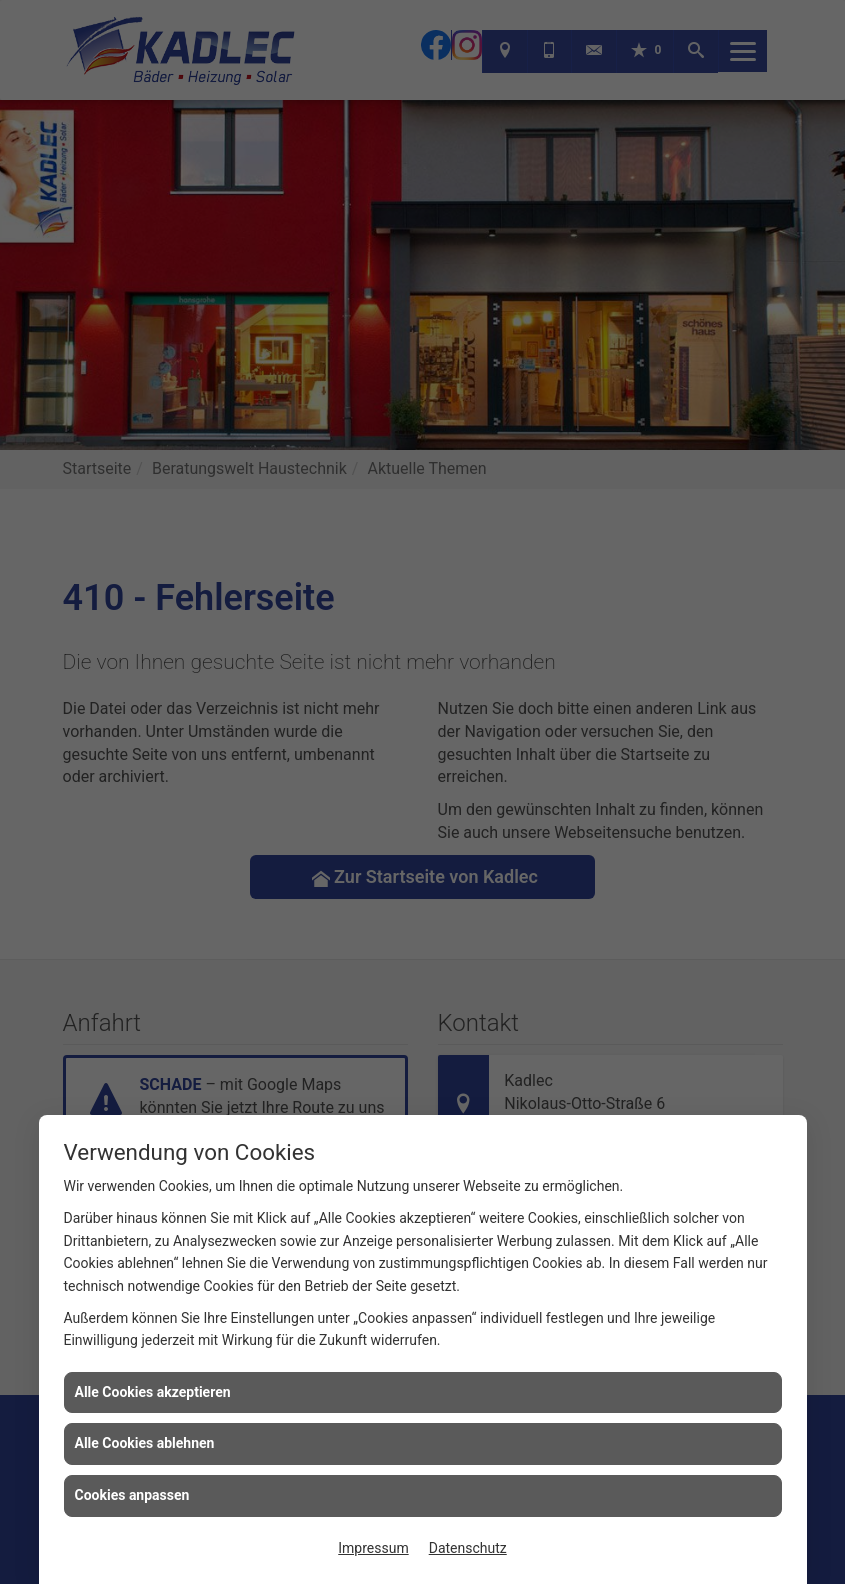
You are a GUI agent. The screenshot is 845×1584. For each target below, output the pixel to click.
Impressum (373, 1548)
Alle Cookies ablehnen (145, 1443)
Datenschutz (468, 1548)
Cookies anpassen (132, 1495)
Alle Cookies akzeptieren (153, 1392)
